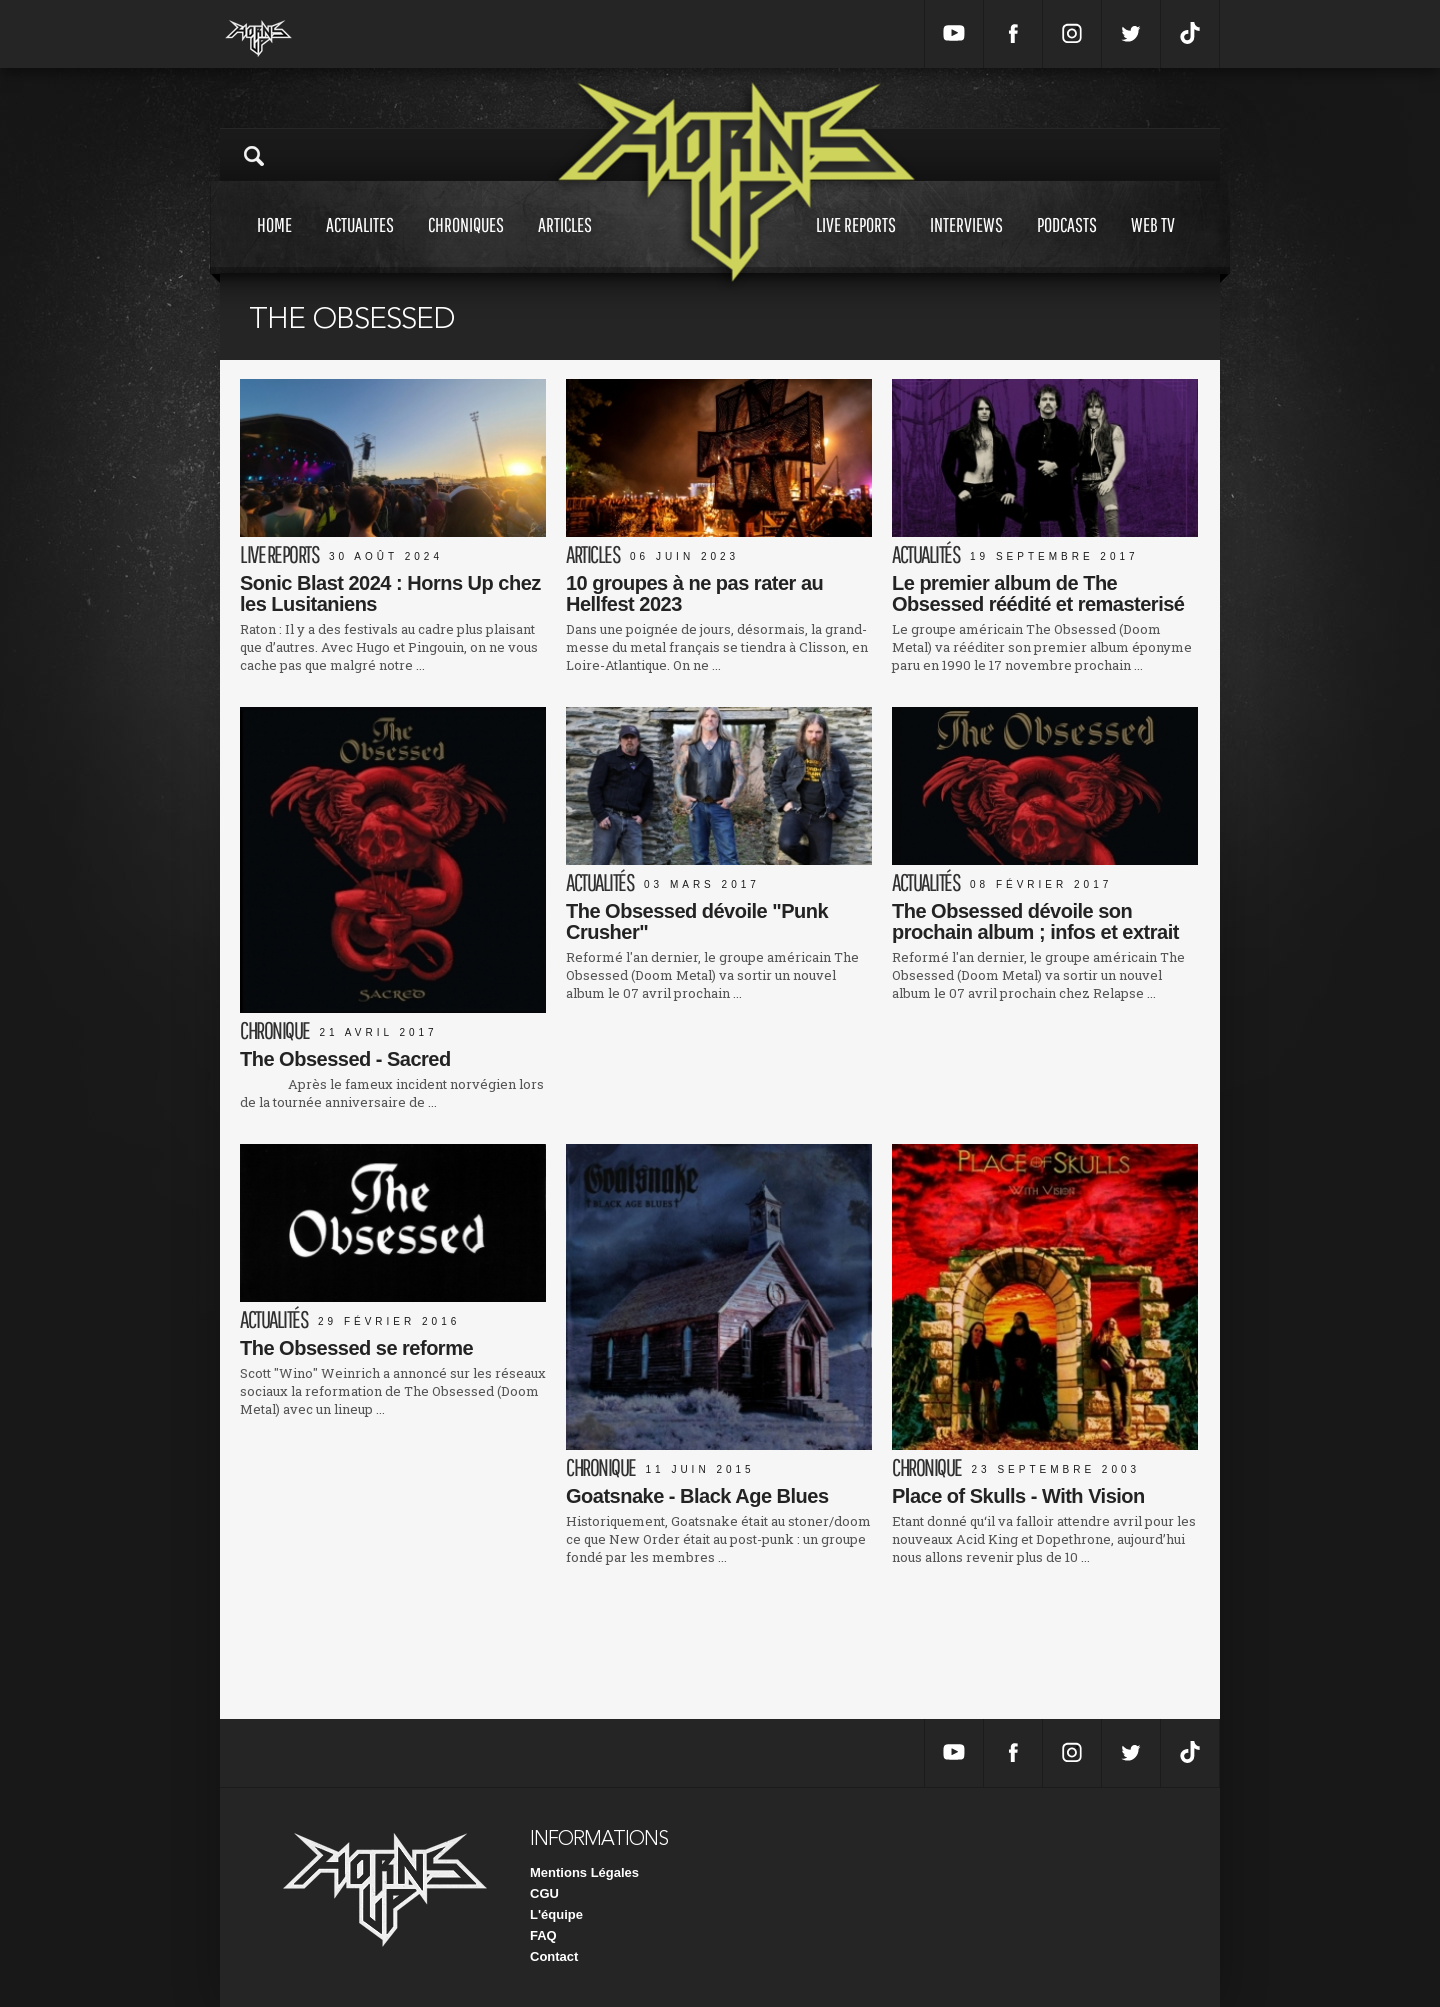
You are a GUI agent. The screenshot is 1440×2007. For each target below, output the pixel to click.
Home (274, 243)
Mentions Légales (584, 1872)
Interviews (966, 243)
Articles (565, 243)
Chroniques (466, 243)
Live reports (856, 243)
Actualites (360, 243)
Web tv (1153, 243)
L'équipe (556, 1914)
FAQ (543, 1935)
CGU (544, 1893)
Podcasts (1067, 243)
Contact (554, 1956)
